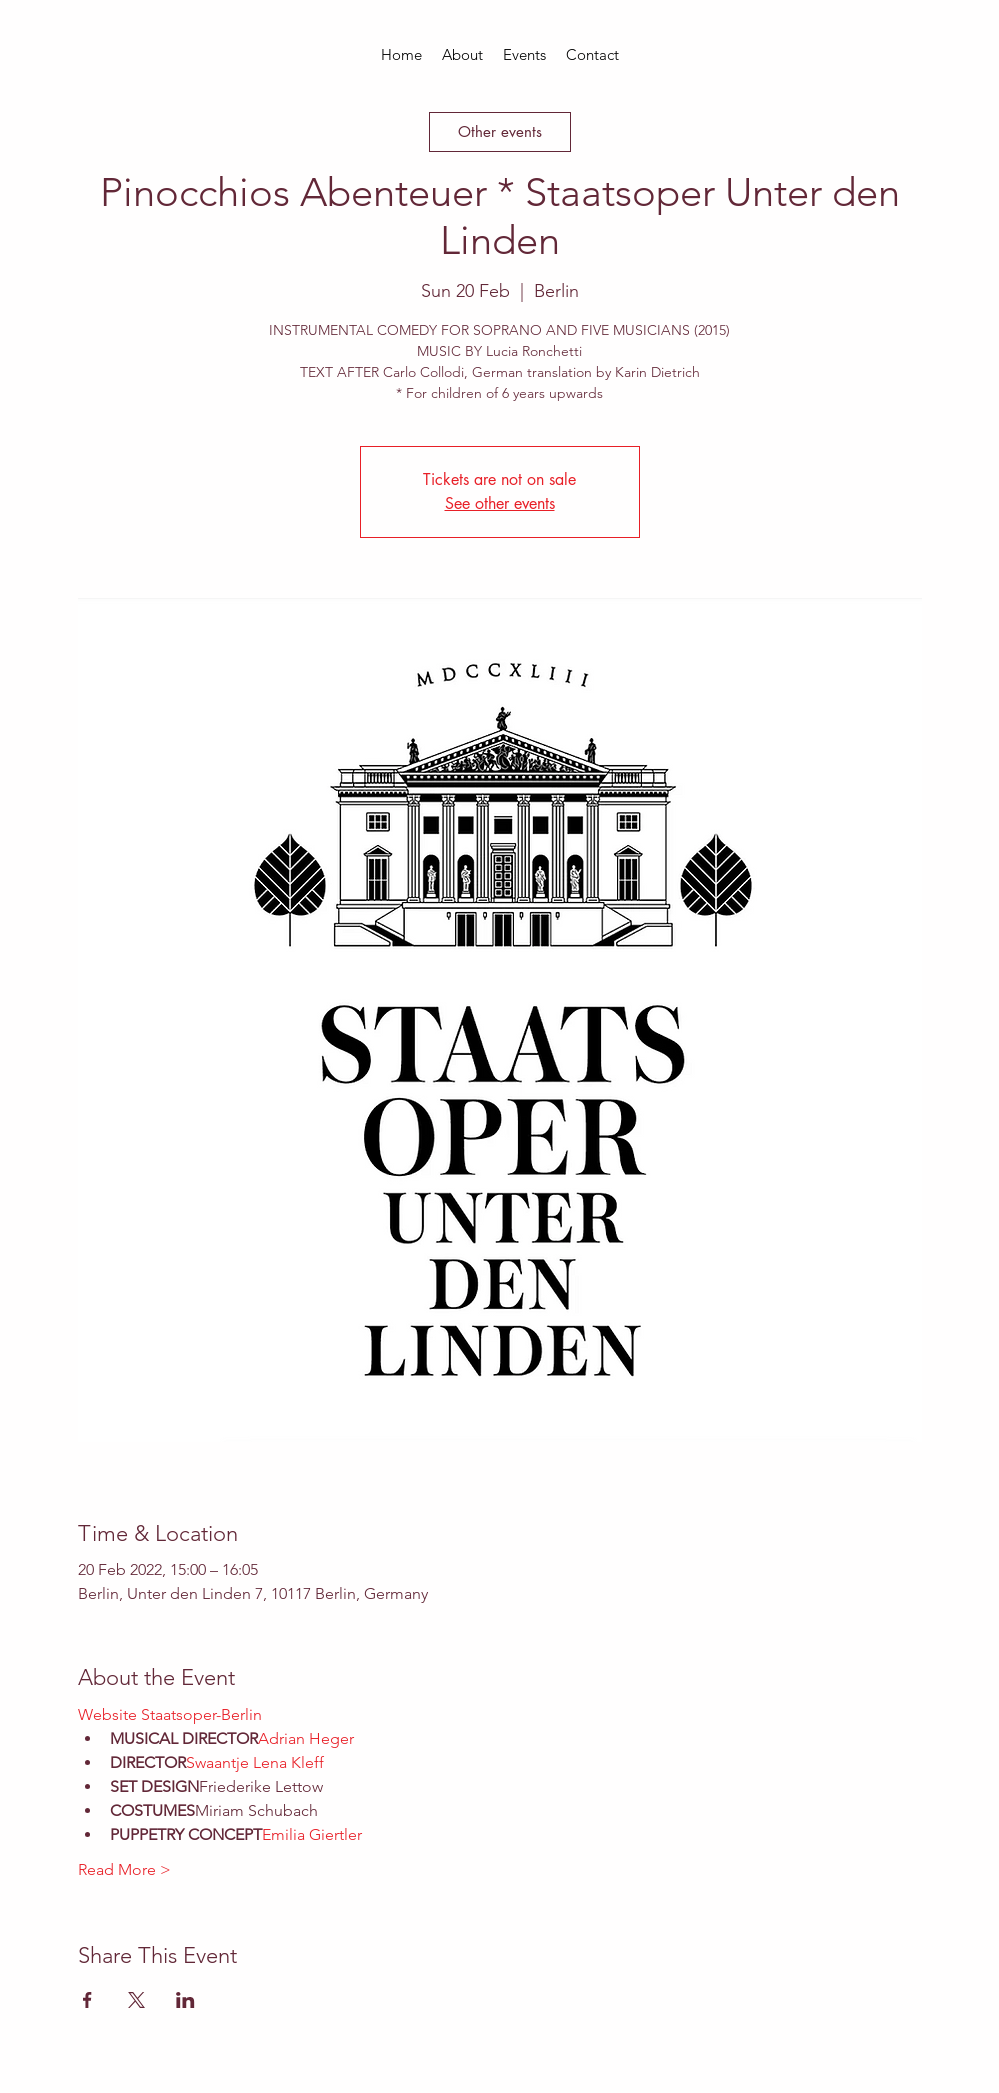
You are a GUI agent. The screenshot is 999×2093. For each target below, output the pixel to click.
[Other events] (500, 132)
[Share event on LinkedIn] (185, 2000)
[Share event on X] (136, 2000)
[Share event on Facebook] (87, 2000)
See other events (500, 503)
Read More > (124, 1869)
